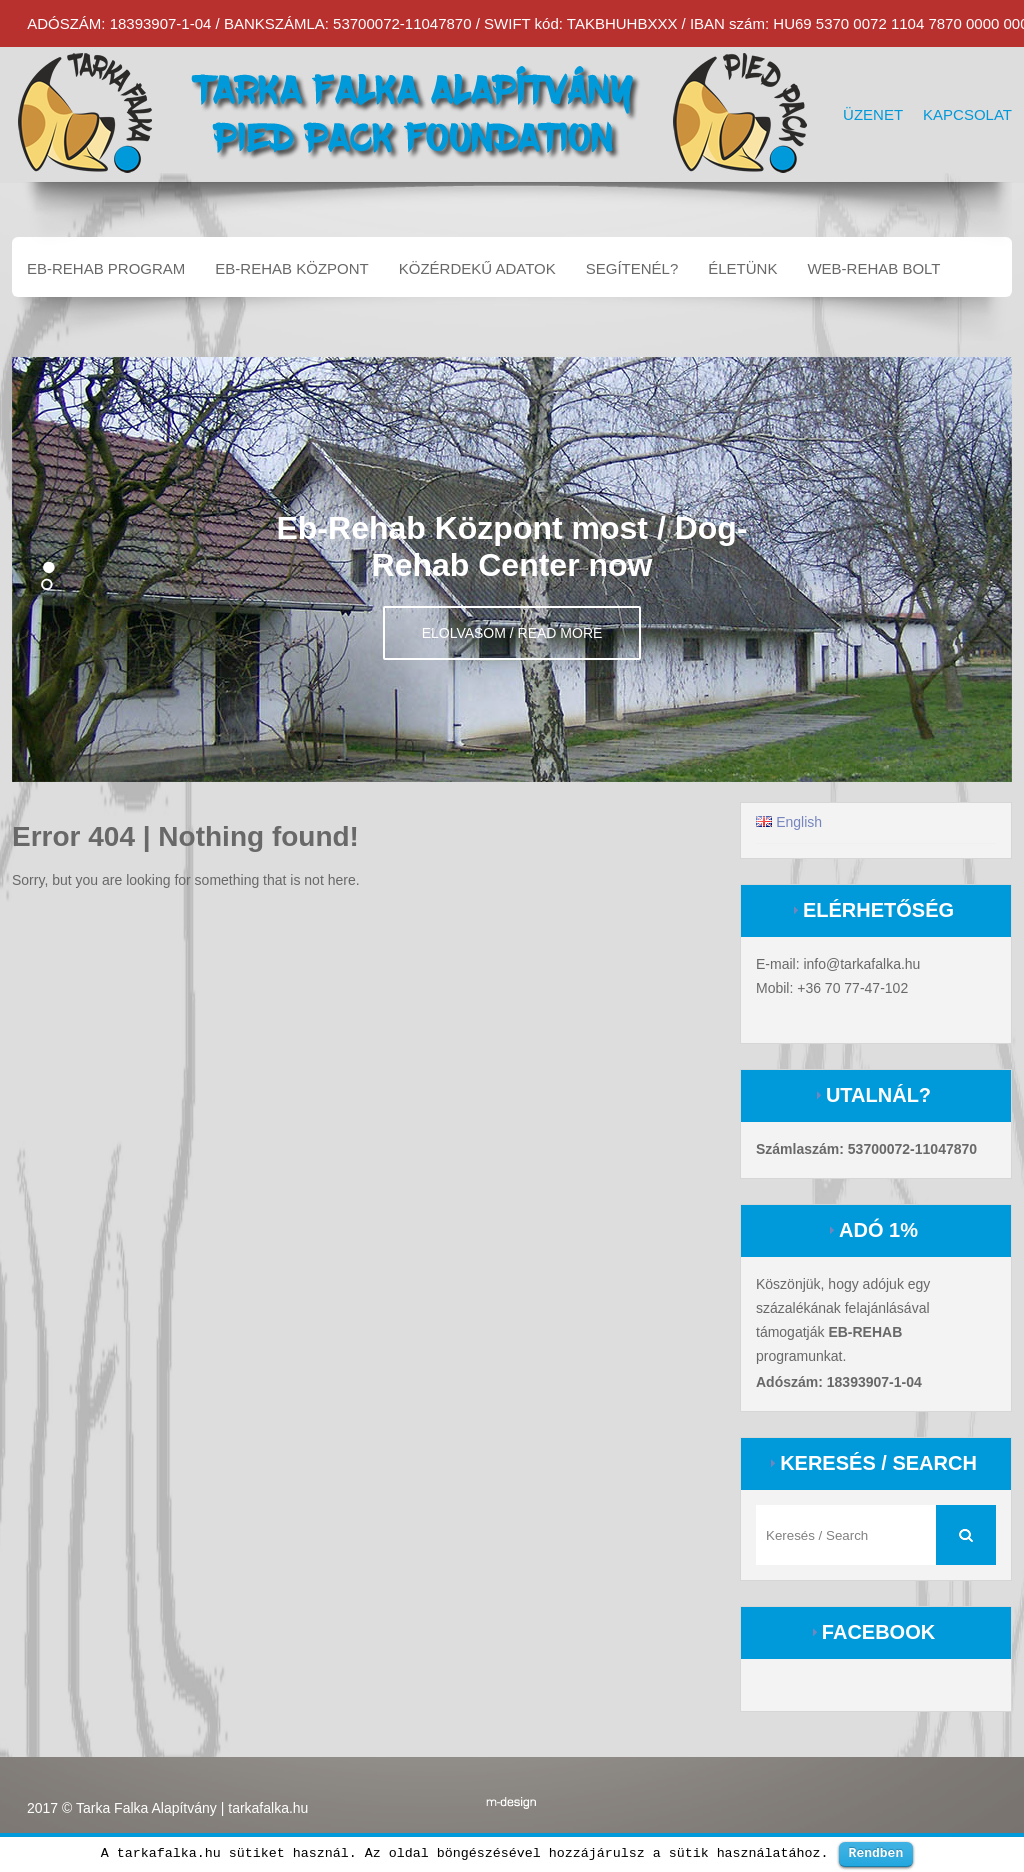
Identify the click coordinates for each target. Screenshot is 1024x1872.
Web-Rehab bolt (873, 268)
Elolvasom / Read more (512, 633)
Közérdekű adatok (477, 268)
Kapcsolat (967, 114)
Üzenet (873, 114)
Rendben (876, 1853)
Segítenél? (632, 268)
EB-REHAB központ (291, 268)
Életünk (742, 268)
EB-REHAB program (106, 268)
